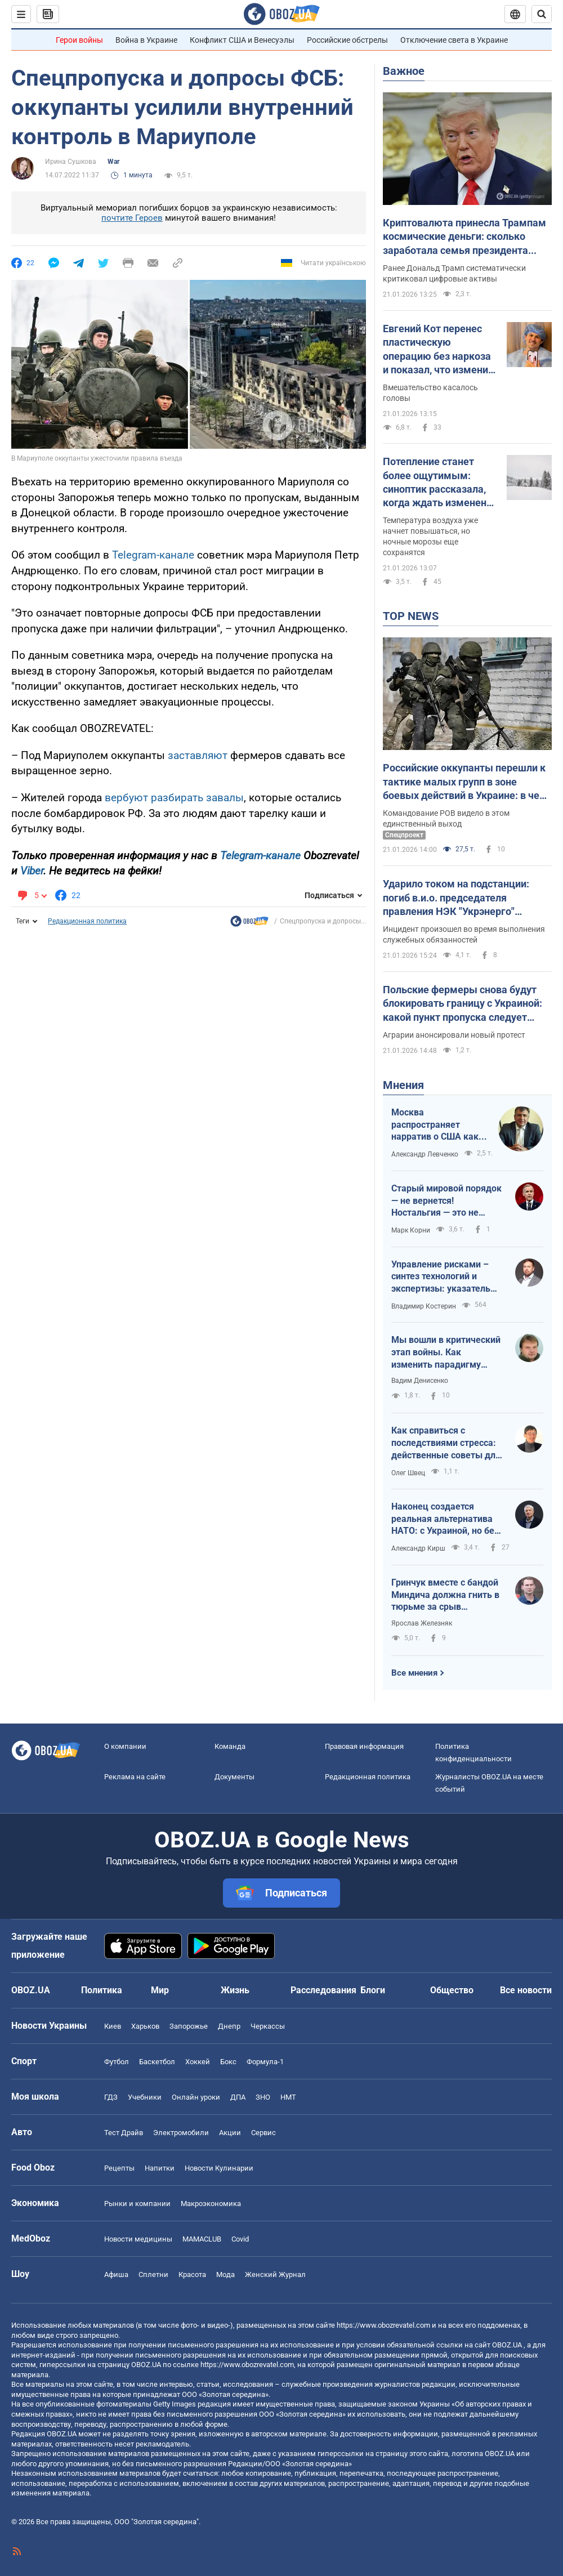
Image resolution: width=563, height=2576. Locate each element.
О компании (125, 1746)
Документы (234, 1777)
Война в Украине (146, 39)
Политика (101, 1990)
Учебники (145, 2097)
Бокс (228, 2061)
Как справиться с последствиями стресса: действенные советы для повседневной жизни (446, 1443)
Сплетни (153, 2274)
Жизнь (235, 1990)
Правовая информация (364, 1746)
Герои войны (79, 39)
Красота (192, 2274)
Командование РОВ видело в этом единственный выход (446, 818)
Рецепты (119, 2168)
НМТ (288, 2097)
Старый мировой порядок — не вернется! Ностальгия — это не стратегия (446, 1201)
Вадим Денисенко (419, 1381)
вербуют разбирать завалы (174, 797)
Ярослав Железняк (421, 1623)
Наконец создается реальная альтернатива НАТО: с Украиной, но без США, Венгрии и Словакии (446, 1519)
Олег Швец (408, 1473)
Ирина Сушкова (70, 162)
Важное (404, 71)
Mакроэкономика (211, 2203)
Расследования (323, 1990)
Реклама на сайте (135, 1777)
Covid (240, 2239)
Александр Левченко (424, 1154)
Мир (160, 1990)
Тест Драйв (123, 2132)
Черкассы (268, 2026)
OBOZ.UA (507, 2345)
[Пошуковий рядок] (541, 14)
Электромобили (181, 2132)
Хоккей (197, 2061)
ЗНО (263, 2097)
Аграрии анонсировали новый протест (454, 1034)
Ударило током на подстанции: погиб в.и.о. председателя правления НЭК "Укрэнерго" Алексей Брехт (456, 898)
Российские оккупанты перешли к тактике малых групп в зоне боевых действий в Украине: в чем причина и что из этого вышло (465, 782)
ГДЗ (111, 2097)
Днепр (229, 2026)
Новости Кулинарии (219, 2168)
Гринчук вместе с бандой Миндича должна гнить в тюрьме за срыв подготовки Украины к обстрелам (445, 1595)
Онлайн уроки (196, 2097)
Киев (112, 2026)
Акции (230, 2132)
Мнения (403, 1085)
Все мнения (414, 1673)
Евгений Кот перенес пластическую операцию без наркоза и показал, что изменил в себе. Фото (438, 350)
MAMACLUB (201, 2239)
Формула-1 (265, 2061)
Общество (451, 1990)
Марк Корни (410, 1230)
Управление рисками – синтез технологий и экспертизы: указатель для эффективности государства (440, 1277)
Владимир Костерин (423, 1306)
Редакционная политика (87, 921)
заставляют (197, 755)
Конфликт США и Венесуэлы (242, 39)
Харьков (145, 2026)
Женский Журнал (275, 2274)
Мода (225, 2274)
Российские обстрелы (347, 39)
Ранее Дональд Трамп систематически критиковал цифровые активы (454, 273)
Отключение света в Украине (454, 39)
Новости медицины (138, 2239)
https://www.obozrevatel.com (383, 2325)
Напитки (160, 2168)
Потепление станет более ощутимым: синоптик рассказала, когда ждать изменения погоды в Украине (440, 483)
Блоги (372, 1990)
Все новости (526, 1990)
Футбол (116, 2061)
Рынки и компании (137, 2203)
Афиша (116, 2274)
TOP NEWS (411, 616)
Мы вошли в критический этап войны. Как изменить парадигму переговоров (446, 1352)
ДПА (237, 2097)
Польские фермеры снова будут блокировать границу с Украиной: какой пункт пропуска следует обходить (462, 1004)
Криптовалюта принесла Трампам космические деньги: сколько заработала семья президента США (464, 237)
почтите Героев (132, 218)
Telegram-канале (153, 554)
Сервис (263, 2132)
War (113, 162)
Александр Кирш (418, 1548)
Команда (230, 1746)
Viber (31, 870)
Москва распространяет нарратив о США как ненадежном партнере (435, 1125)
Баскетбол (157, 2061)
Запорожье (188, 2026)
